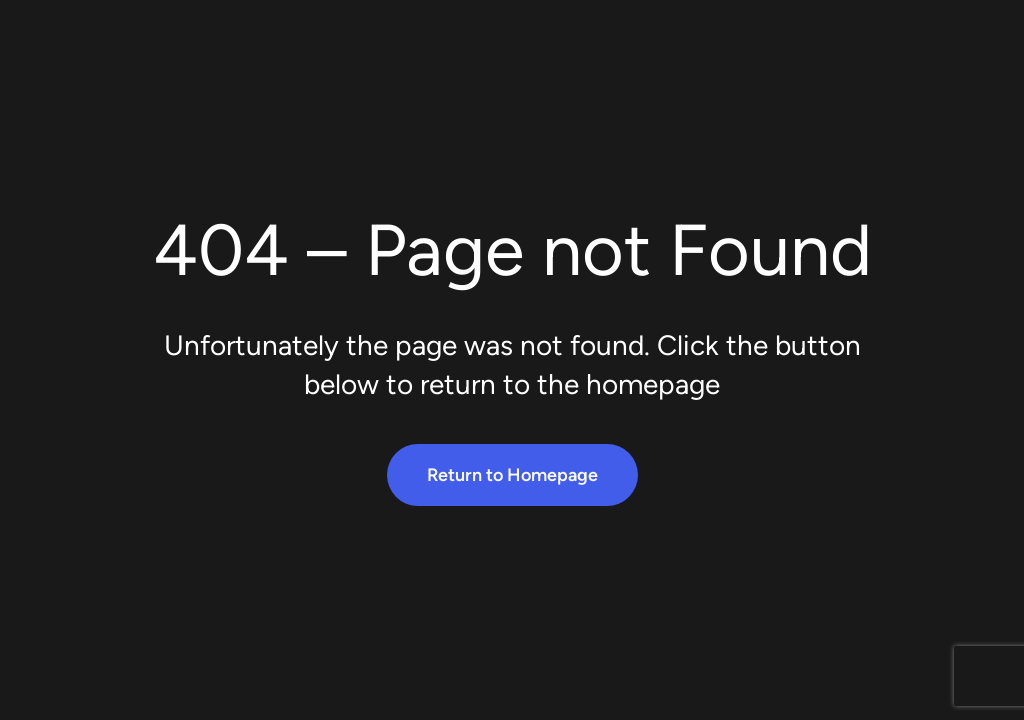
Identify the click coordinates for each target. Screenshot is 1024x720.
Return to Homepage (512, 475)
